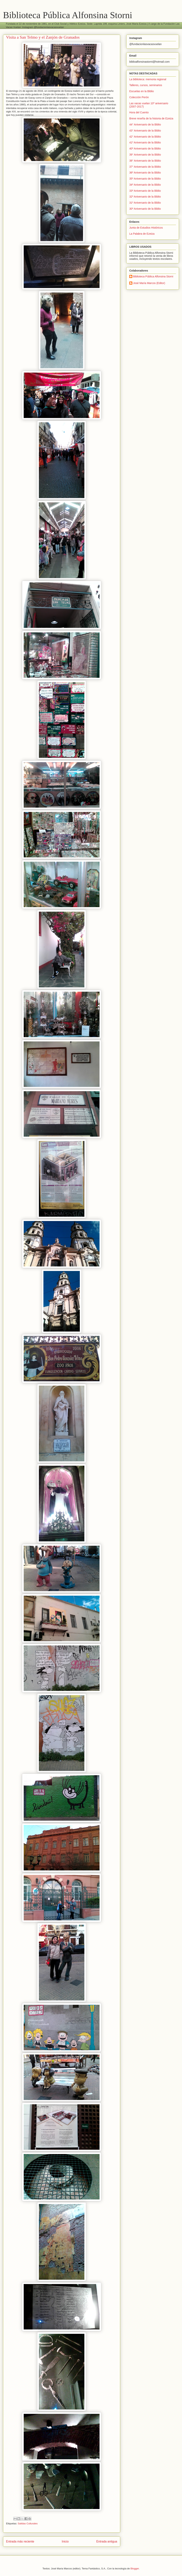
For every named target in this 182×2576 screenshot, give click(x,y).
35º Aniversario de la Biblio (145, 178)
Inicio (65, 2541)
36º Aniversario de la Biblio (145, 172)
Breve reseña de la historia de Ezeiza (151, 118)
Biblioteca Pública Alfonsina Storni (67, 15)
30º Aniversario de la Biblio (145, 208)
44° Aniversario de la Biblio (145, 124)
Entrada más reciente (20, 2541)
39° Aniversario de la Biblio (145, 154)
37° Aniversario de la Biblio (145, 166)
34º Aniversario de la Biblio (145, 184)
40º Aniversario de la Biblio (145, 148)
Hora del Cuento (139, 112)
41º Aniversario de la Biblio (145, 142)
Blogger (134, 2568)
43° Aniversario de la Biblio (145, 130)
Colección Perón (139, 97)
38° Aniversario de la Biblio (145, 160)
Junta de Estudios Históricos (146, 227)
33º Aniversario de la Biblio (145, 190)
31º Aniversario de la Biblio (145, 202)
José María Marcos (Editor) (149, 283)
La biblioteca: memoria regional (147, 79)
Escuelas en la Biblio (141, 91)
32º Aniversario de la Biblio (145, 196)
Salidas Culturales (28, 2523)
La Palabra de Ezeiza (142, 233)
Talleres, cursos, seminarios (145, 85)
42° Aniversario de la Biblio (145, 136)
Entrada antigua (106, 2541)
